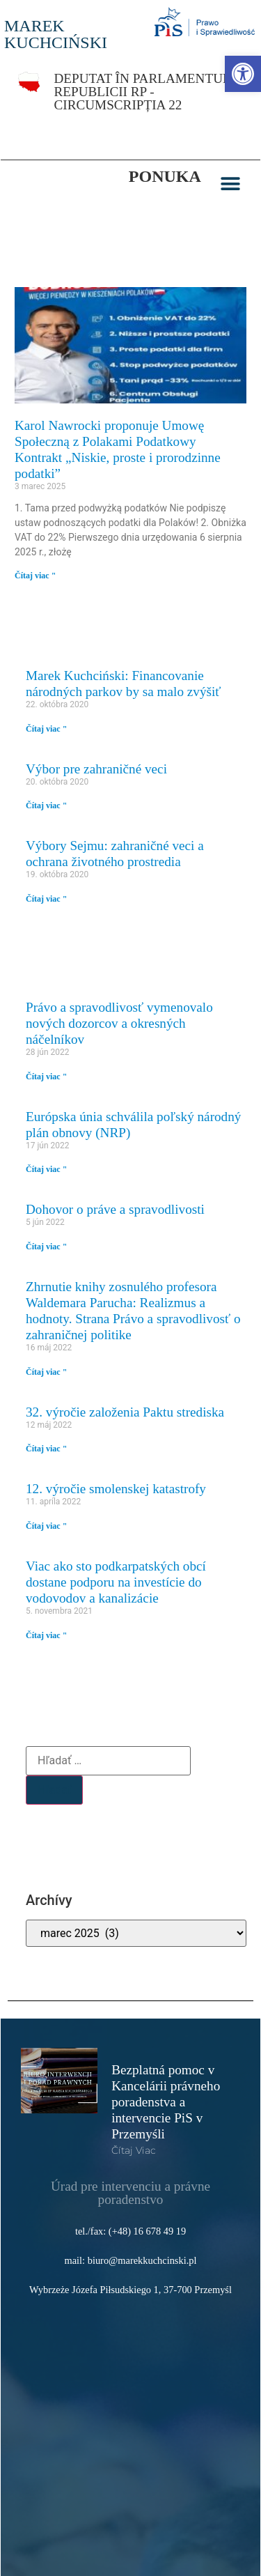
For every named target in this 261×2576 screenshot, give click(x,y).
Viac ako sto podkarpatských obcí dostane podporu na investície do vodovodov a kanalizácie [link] (116, 1582)
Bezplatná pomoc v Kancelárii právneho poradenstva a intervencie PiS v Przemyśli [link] (165, 2101)
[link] (243, 74)
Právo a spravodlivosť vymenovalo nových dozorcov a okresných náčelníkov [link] (119, 1023)
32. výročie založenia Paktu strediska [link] (125, 1412)
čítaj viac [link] (133, 2150)
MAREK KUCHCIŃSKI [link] (55, 34)
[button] (230, 183)
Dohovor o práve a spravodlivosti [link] (115, 1209)
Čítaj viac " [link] (35, 575)
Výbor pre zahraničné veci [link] (96, 769)
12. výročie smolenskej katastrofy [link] (116, 1488)
